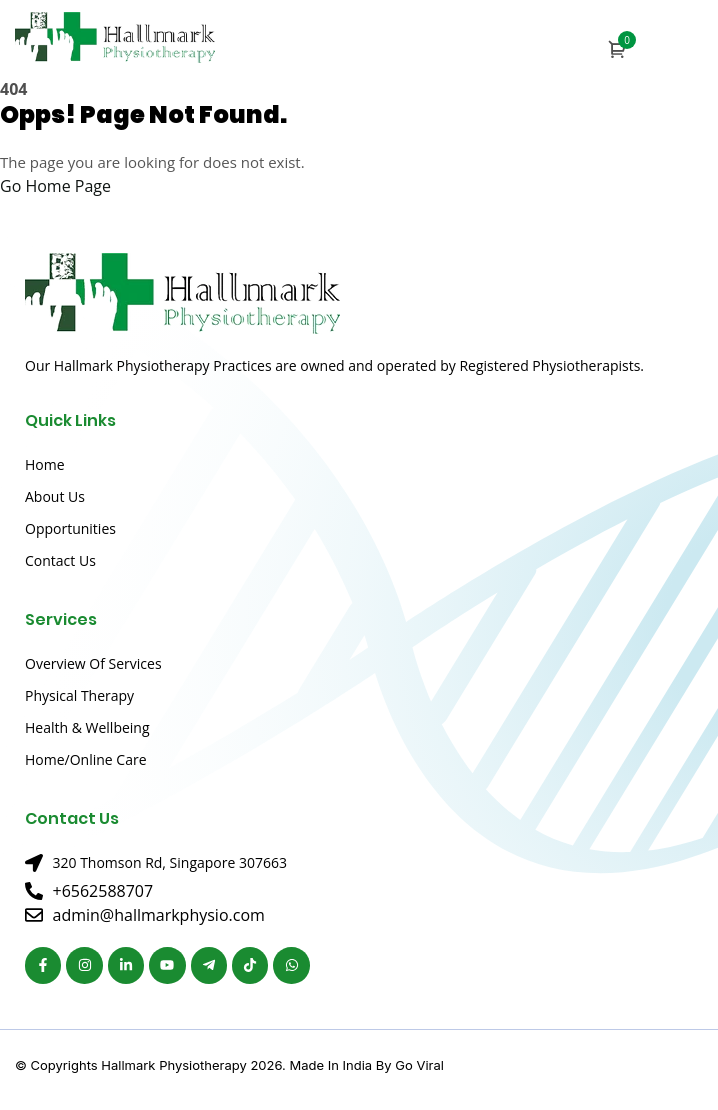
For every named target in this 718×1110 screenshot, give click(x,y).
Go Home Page (55, 186)
